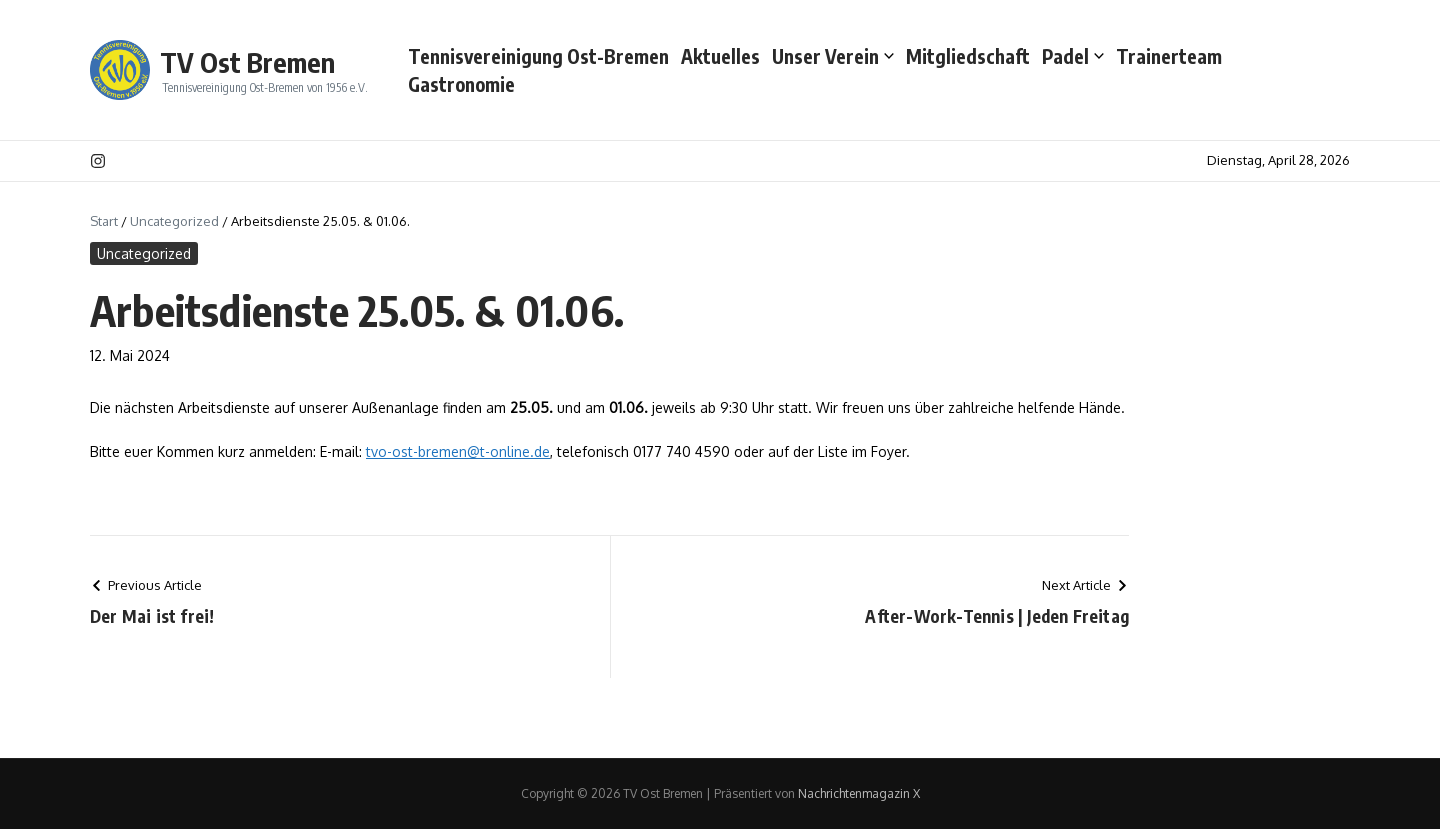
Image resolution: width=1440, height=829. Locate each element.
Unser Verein (833, 56)
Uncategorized (174, 221)
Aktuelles (720, 56)
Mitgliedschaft (968, 56)
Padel (1073, 56)
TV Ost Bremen (247, 62)
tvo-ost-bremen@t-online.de (458, 451)
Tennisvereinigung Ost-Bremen (538, 56)
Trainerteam (1169, 56)
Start (104, 221)
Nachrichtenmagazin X (859, 793)
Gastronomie (461, 84)
